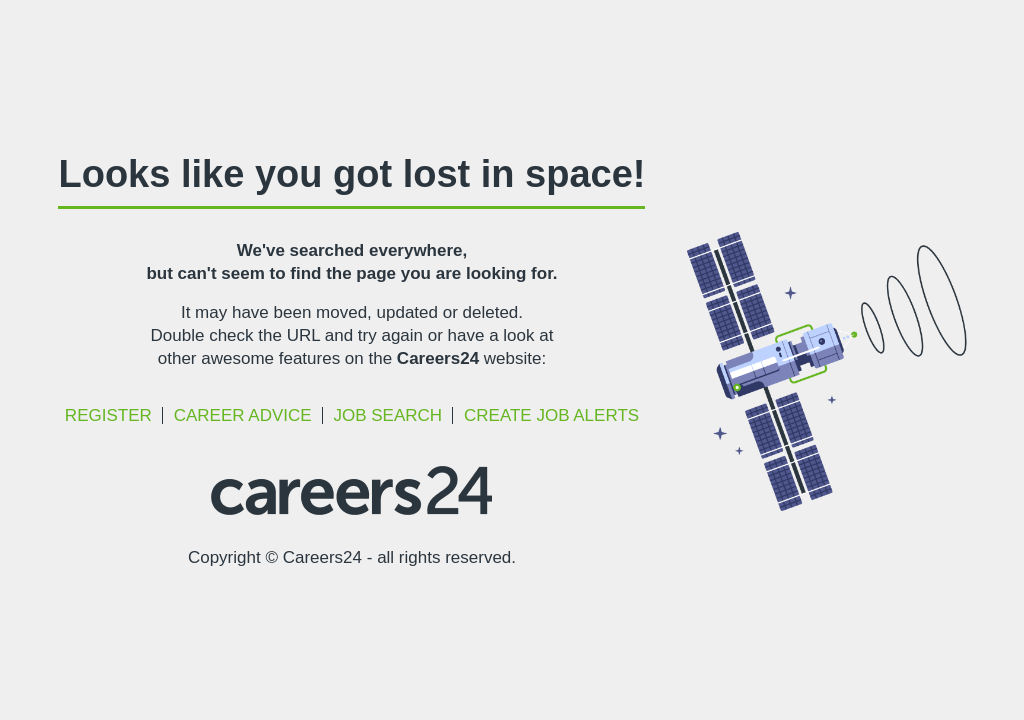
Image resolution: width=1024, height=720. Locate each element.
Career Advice (243, 415)
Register (108, 415)
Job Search (387, 415)
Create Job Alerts (551, 415)
